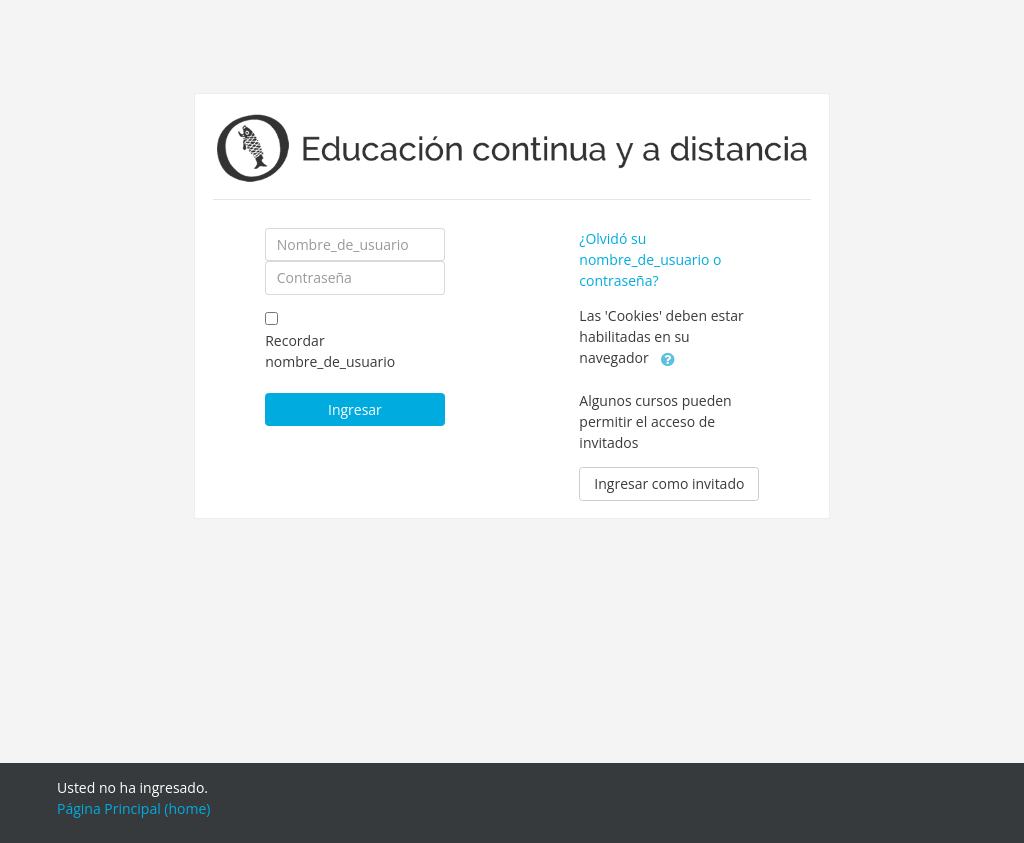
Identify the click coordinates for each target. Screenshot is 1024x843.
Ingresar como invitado (669, 483)
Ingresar (355, 409)
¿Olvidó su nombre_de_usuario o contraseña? (650, 259)
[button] (668, 359)
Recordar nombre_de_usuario (330, 351)
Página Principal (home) (133, 808)
